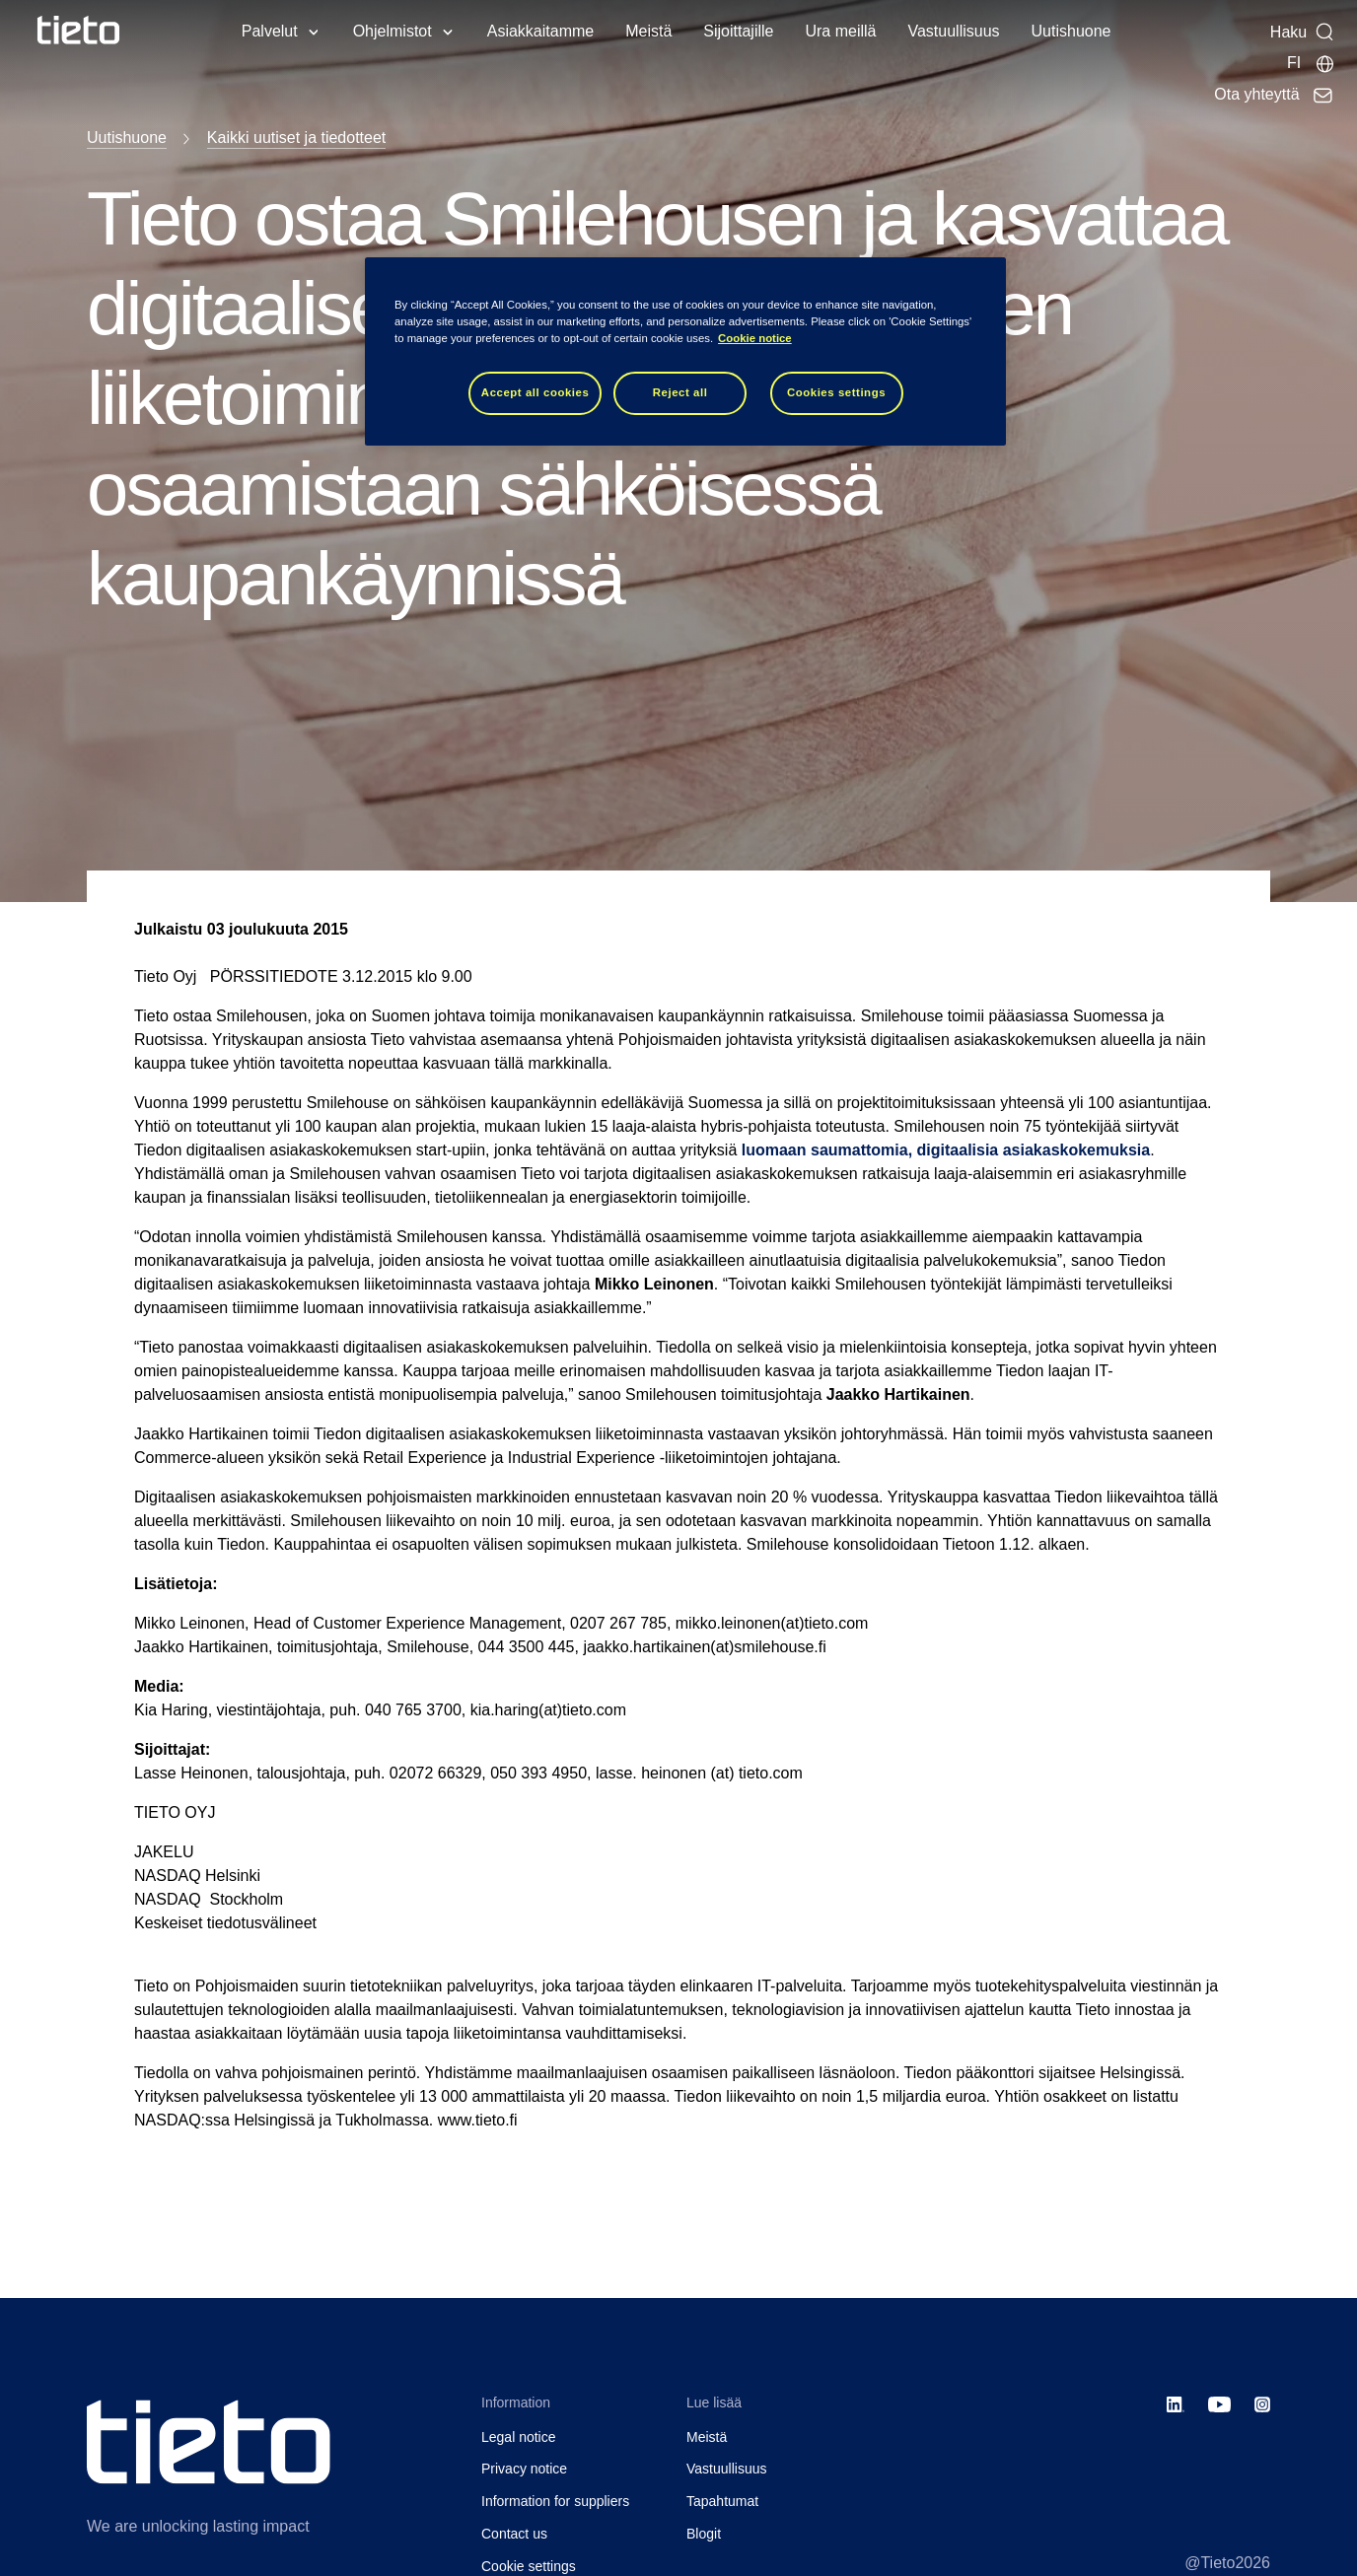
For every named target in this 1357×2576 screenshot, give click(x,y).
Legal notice (518, 2437)
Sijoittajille (738, 31)
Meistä (648, 31)
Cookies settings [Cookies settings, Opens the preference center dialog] (836, 392)
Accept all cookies (535, 392)
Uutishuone (1071, 31)
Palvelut (270, 31)
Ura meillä (840, 31)
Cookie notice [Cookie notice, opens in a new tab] (755, 338)
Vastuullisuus (953, 31)
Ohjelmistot (392, 31)
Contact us (514, 2533)
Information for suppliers (555, 2501)
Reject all (680, 392)
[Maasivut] (1311, 63)
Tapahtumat (722, 2501)
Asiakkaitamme (540, 31)
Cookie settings (528, 2566)
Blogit (703, 2533)
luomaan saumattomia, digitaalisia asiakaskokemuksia (946, 1150)
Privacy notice (524, 2468)
